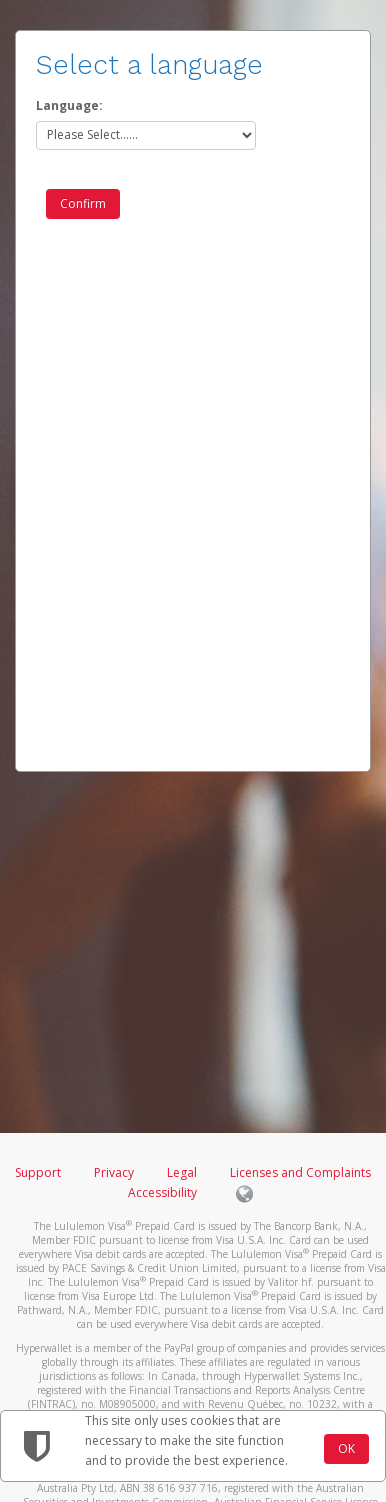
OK (346, 1448)
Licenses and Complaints (300, 1172)
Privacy (114, 1172)
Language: (69, 105)
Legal (182, 1172)
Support (38, 1172)
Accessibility (162, 1192)
